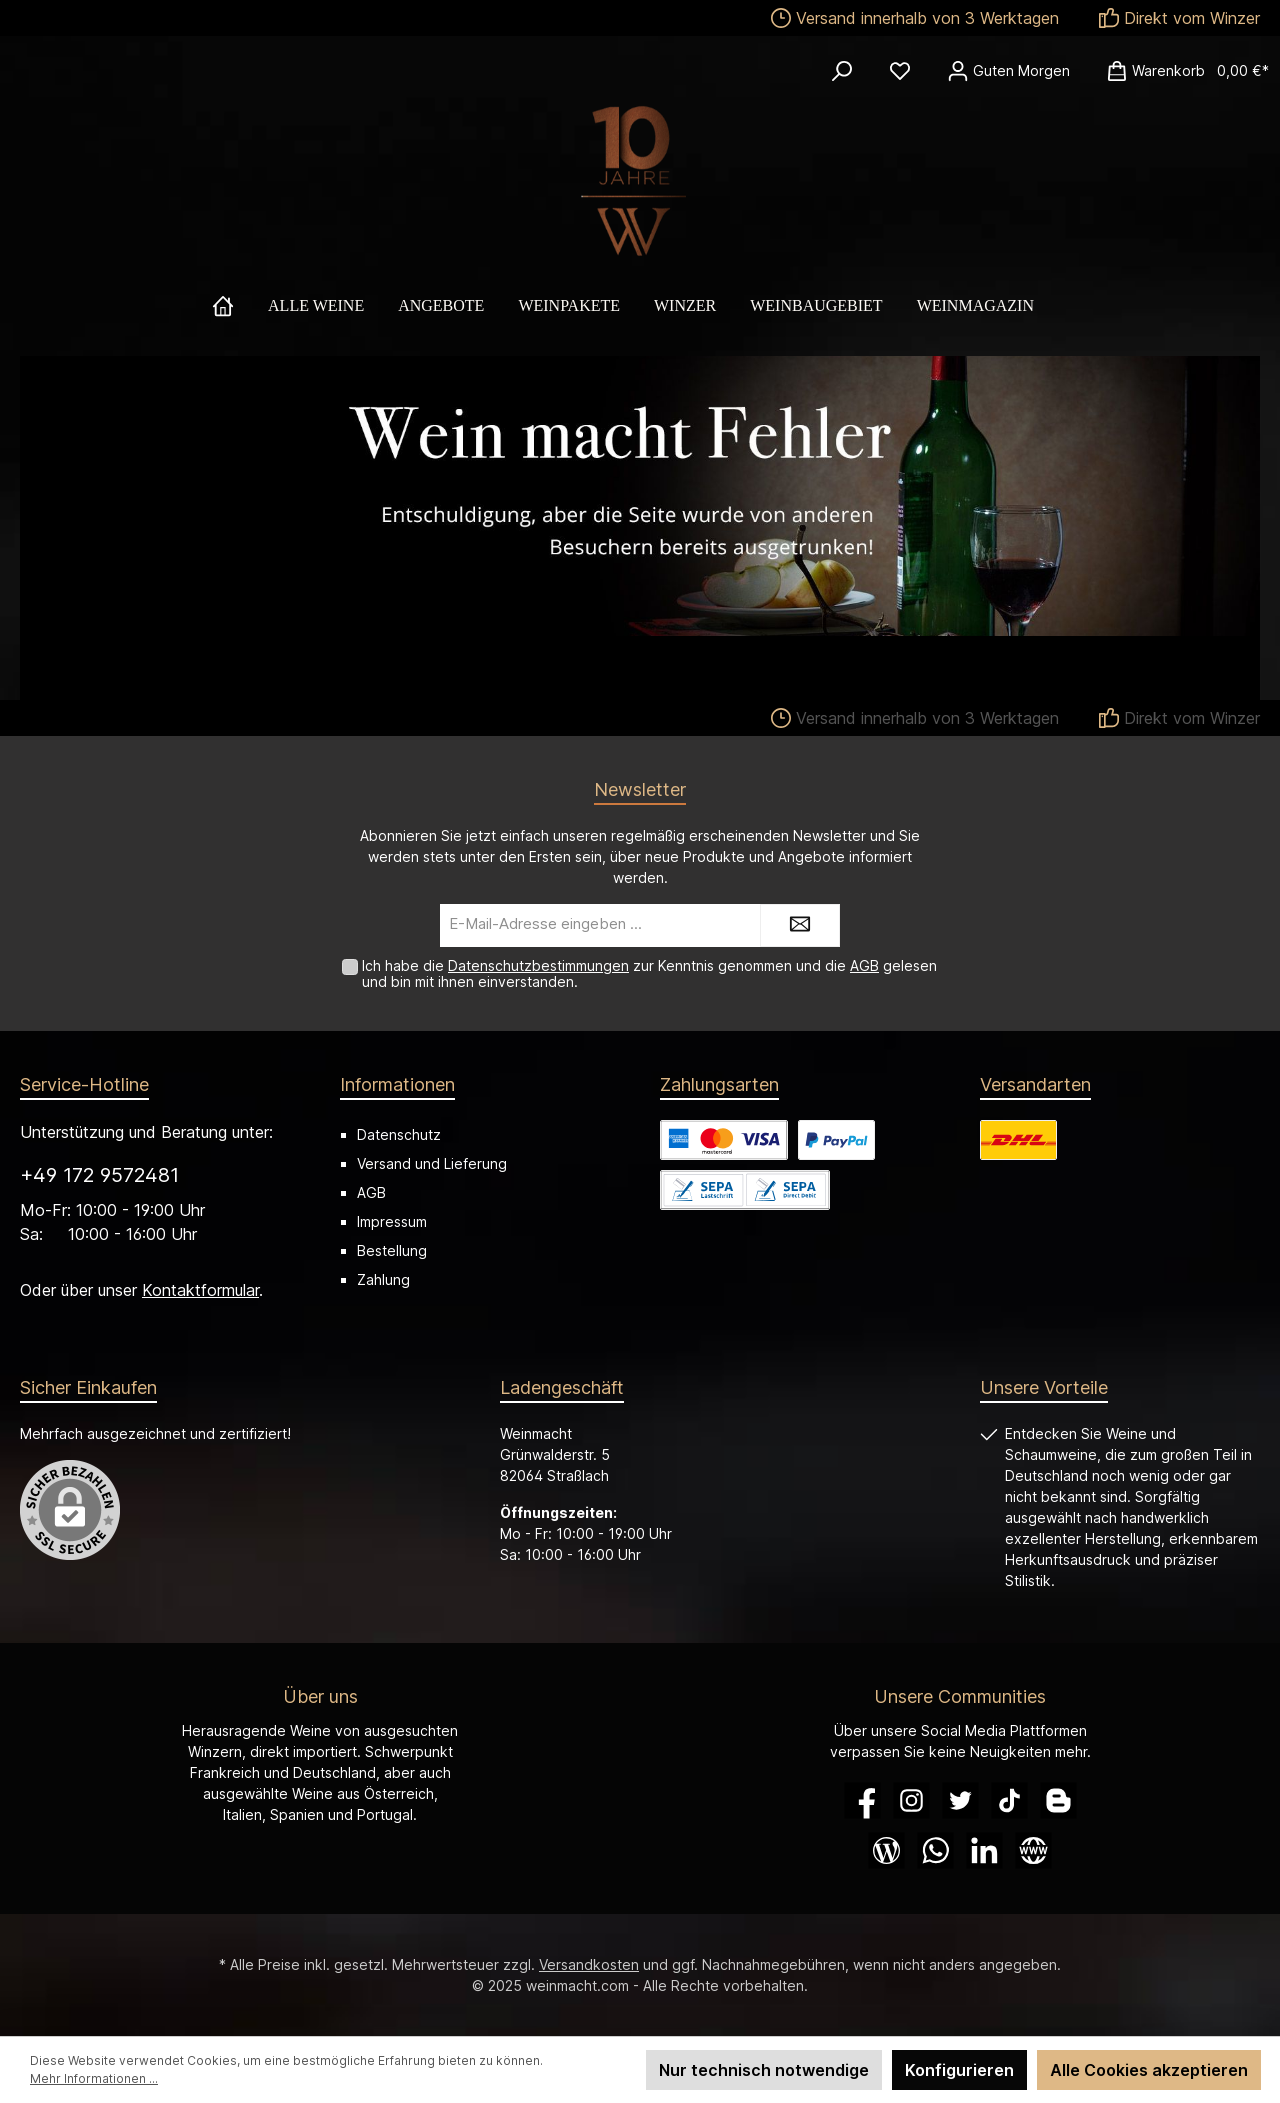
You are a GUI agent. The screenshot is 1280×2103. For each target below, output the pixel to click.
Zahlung (383, 1279)
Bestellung (392, 1250)
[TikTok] (1009, 1800)
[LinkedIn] (984, 1850)
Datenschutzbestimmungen (538, 965)
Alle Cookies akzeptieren (1149, 2070)
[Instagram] (911, 1800)
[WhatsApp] (935, 1850)
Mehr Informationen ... (94, 2078)
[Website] (1033, 1850)
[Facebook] (862, 1800)
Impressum (392, 1221)
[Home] (240, 306)
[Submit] (800, 925)
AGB (864, 965)
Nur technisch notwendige (764, 2070)
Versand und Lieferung (432, 1163)
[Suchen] (842, 71)
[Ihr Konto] (1008, 71)
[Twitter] (960, 1800)
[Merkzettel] (900, 71)
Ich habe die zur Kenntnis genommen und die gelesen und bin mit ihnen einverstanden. (649, 974)
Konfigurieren (959, 2070)
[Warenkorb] (1181, 71)
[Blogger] (1058, 1800)
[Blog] (886, 1850)
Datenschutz (399, 1134)
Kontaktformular (200, 1290)
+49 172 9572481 (99, 1175)
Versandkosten (589, 1964)
